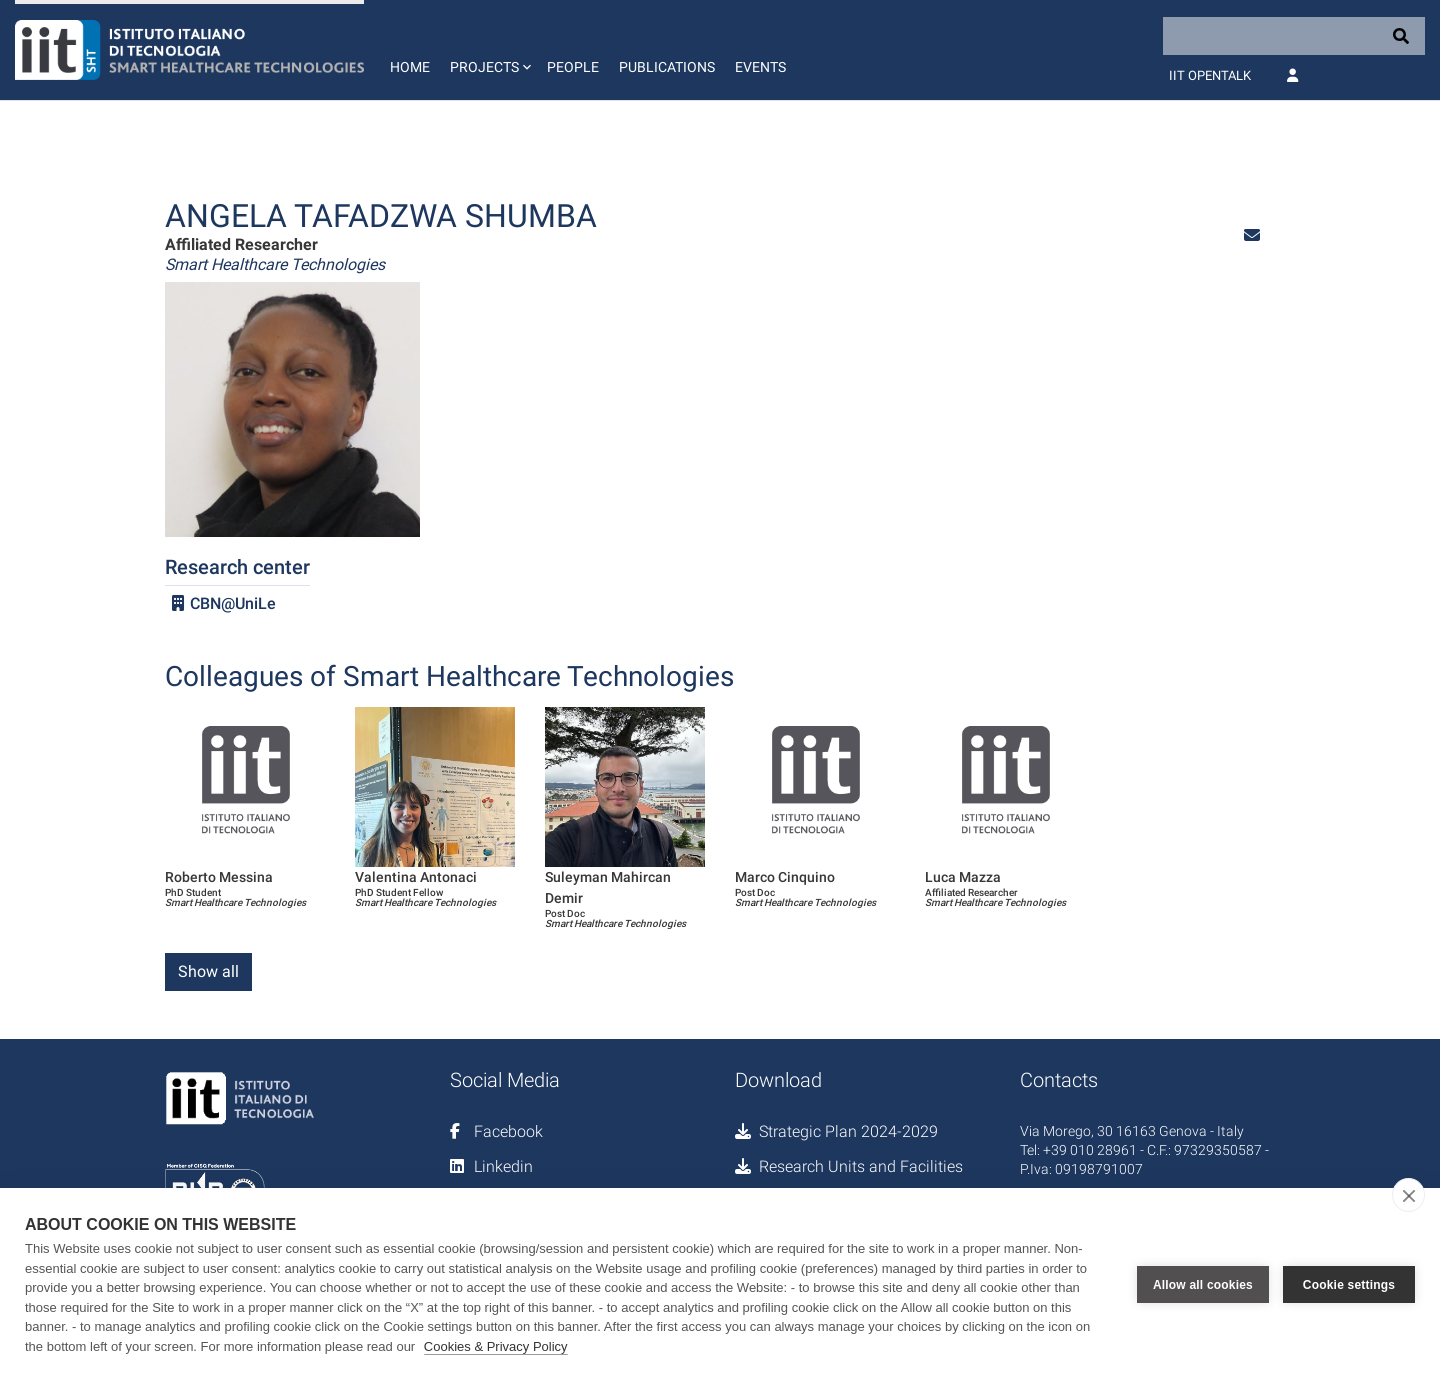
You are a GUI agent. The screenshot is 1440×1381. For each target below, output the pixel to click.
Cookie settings (1349, 1285)
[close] (1408, 1195)
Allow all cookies (1203, 1285)
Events (760, 67)
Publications (667, 67)
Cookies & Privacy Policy (496, 1346)
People (573, 67)
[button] (488, 50)
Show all (208, 971)
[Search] (1294, 36)
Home (410, 67)
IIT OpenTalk (1210, 75)
